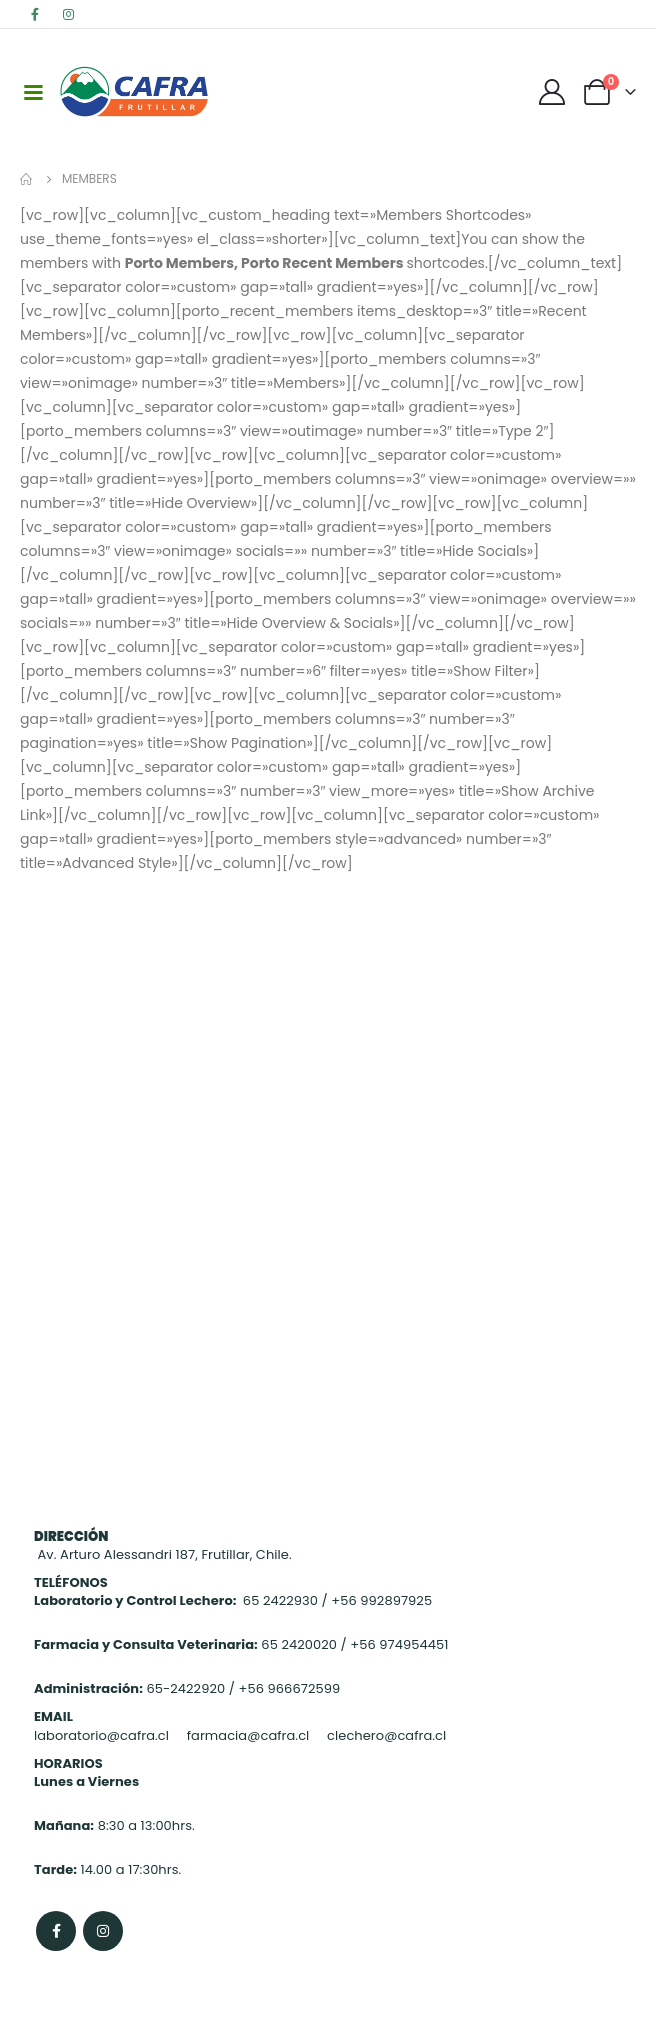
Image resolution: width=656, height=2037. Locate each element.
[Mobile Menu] (33, 91)
